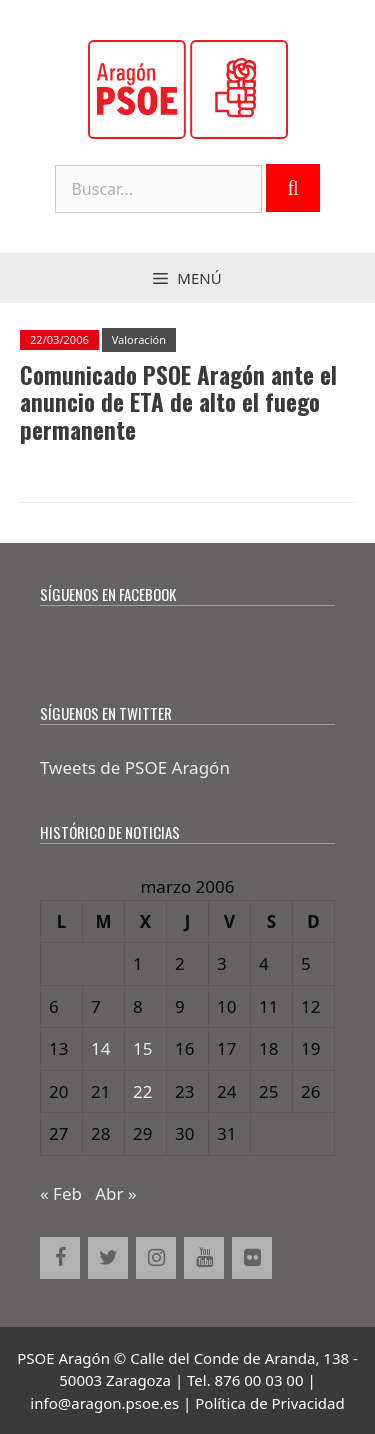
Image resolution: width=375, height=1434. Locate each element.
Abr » (115, 1193)
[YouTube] (204, 1258)
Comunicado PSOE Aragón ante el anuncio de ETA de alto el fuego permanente (178, 402)
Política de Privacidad (269, 1403)
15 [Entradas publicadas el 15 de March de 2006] (142, 1048)
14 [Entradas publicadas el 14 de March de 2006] (100, 1048)
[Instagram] (156, 1258)
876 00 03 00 (259, 1380)
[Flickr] (252, 1258)
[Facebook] (60, 1258)
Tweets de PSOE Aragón (135, 767)
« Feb (61, 1193)
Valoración (139, 339)
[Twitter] (108, 1258)
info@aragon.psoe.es (104, 1403)
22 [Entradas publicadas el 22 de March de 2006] (142, 1091)
